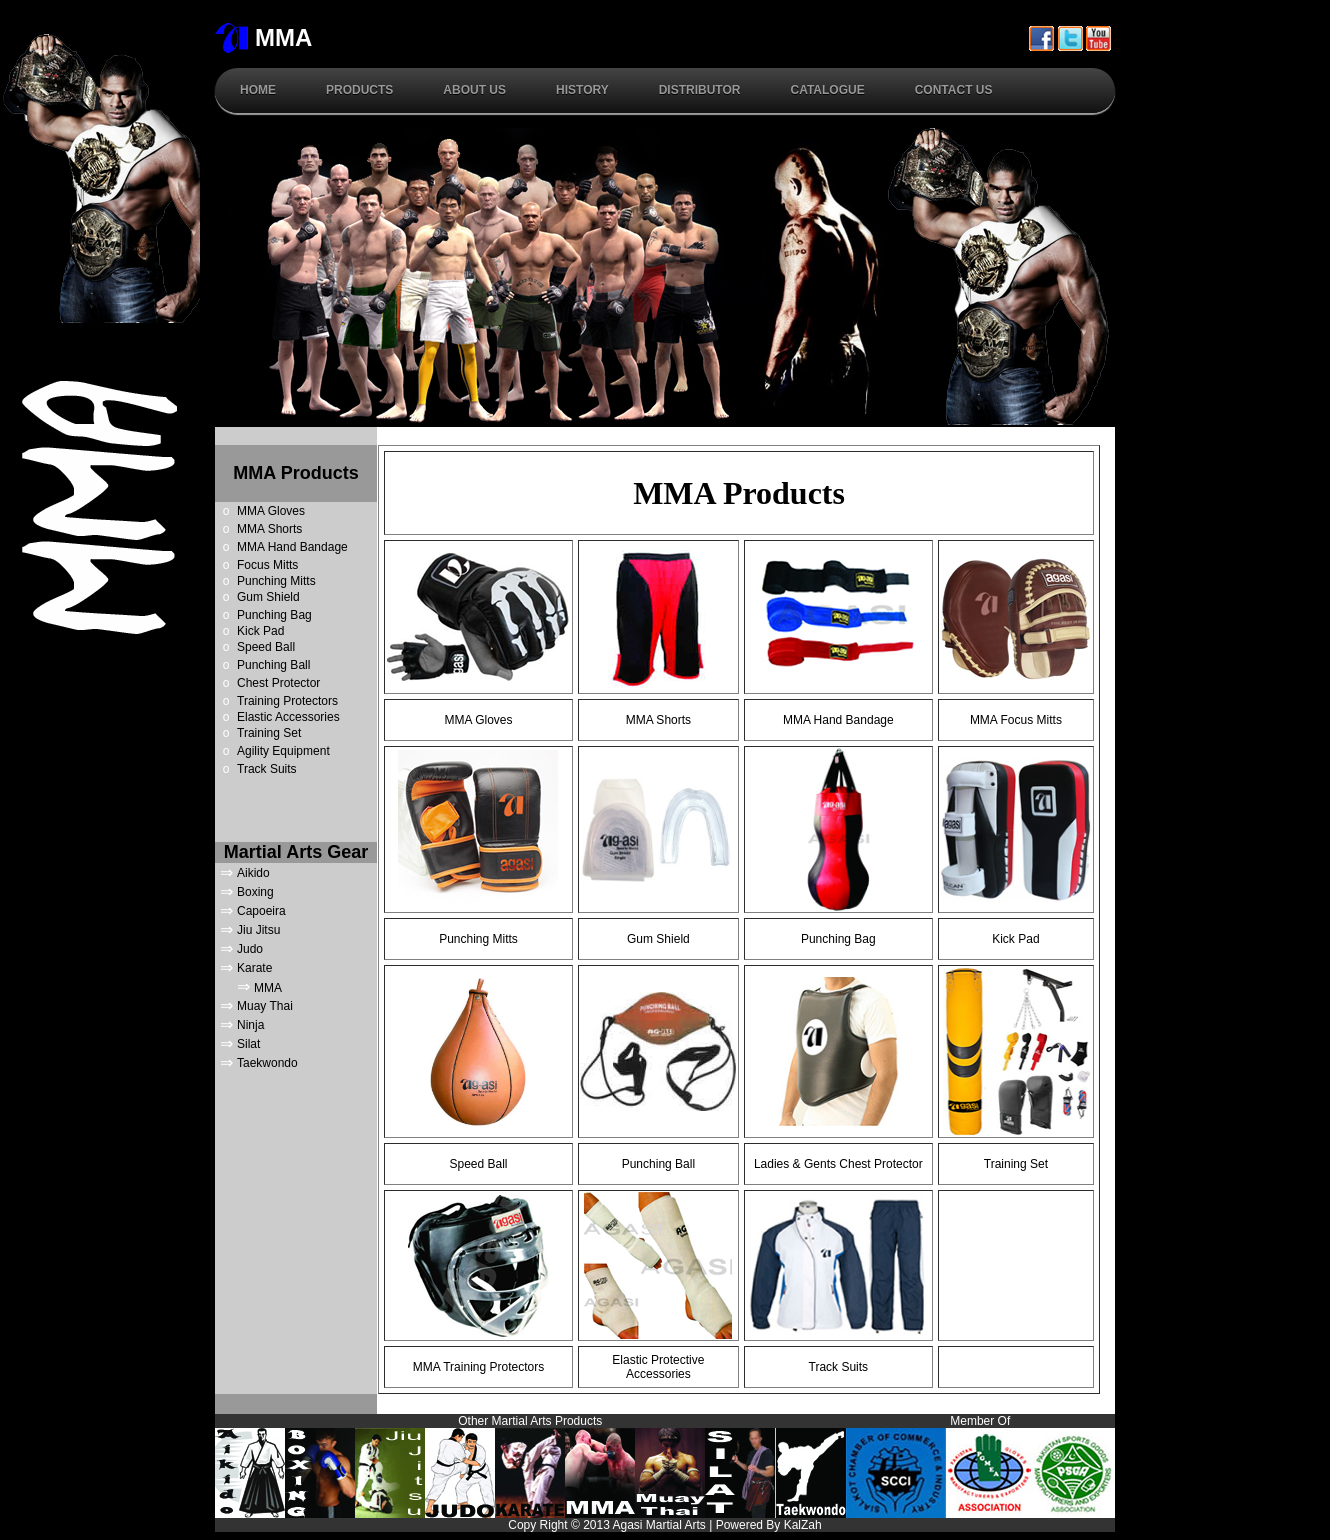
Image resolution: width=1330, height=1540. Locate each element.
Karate (254, 968)
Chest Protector (278, 683)
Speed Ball (266, 647)
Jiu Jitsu (258, 930)
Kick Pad (260, 631)
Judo (250, 949)
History (582, 90)
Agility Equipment (283, 751)
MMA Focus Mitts (1016, 720)
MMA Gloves (271, 511)
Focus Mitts (267, 565)
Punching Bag (274, 615)
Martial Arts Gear (296, 852)
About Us (474, 90)
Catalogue (827, 90)
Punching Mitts (276, 581)
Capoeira (261, 911)
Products (359, 90)
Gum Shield (268, 597)
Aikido (253, 873)
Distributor (700, 90)
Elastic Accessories (288, 717)
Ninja (250, 1025)
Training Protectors (287, 701)
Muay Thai (265, 1006)
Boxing (255, 892)
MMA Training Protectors (478, 1367)
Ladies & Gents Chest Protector (838, 1164)
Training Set (269, 733)
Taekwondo (267, 1063)
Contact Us (954, 90)
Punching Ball (273, 665)
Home (258, 90)
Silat (248, 1044)
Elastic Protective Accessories (658, 1367)
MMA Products (295, 473)
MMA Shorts (269, 529)
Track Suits (267, 769)
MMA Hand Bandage (292, 547)
